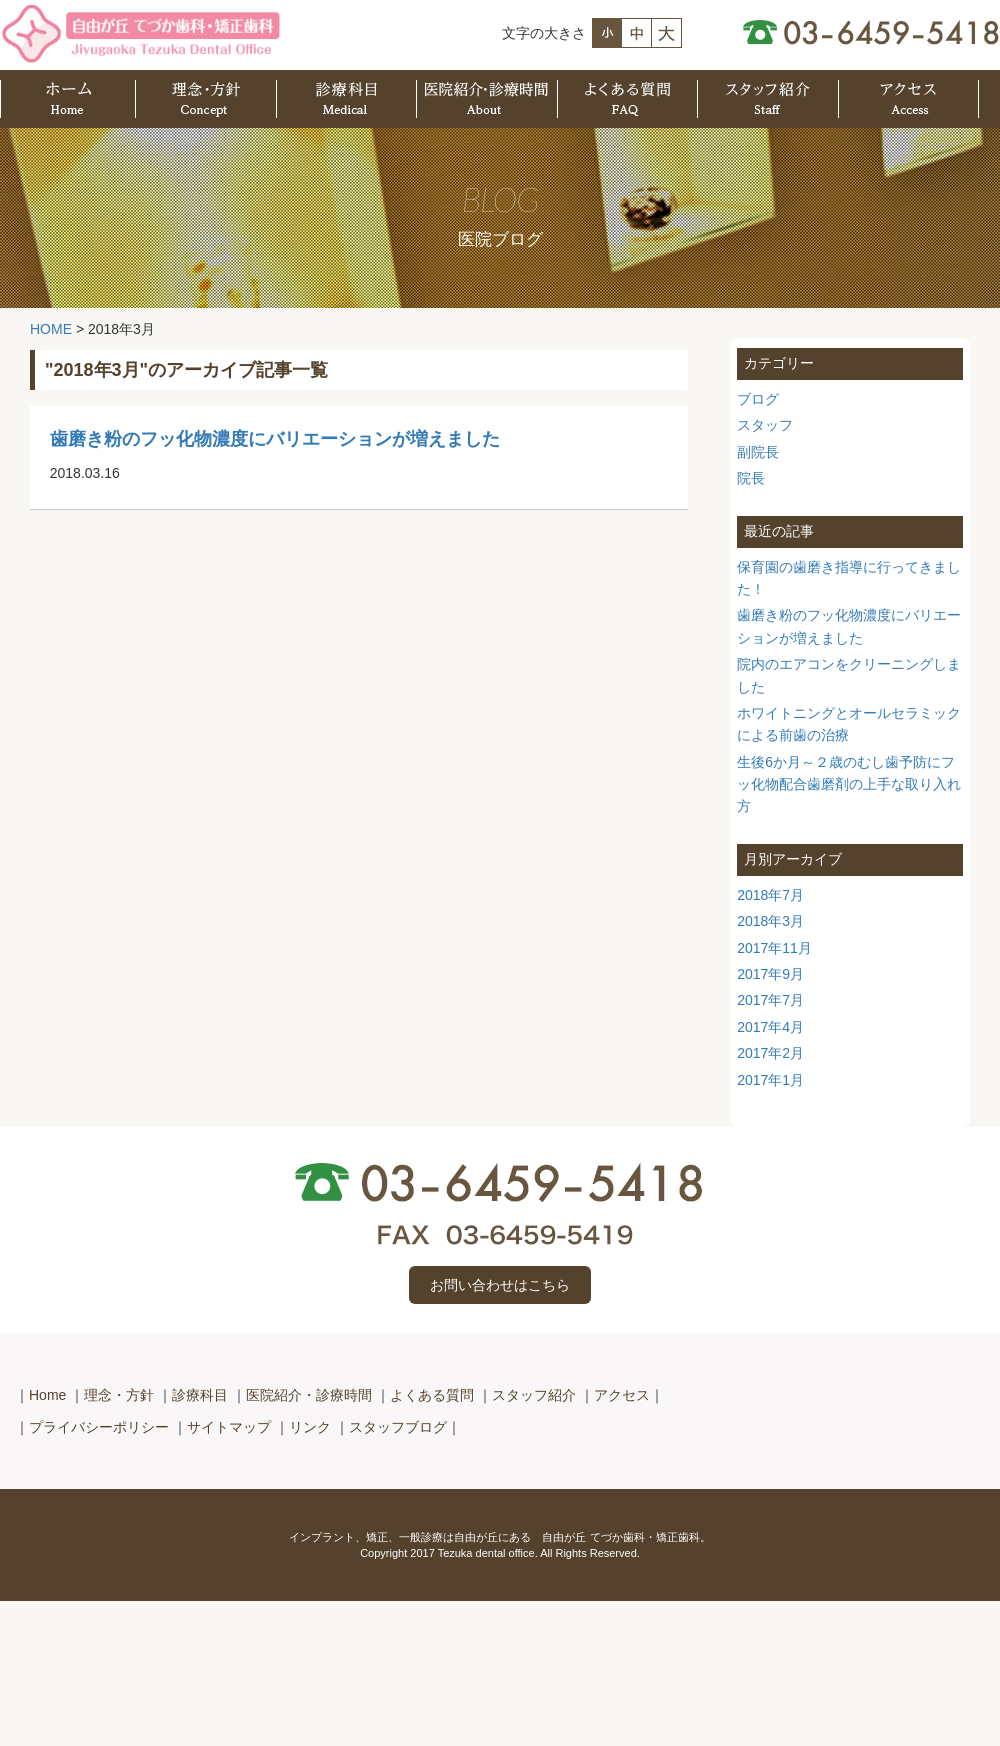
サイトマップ (229, 1427)
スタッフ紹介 (534, 1395)
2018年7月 (770, 895)
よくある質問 (432, 1395)
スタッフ (765, 425)
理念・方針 (119, 1395)
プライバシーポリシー (99, 1427)
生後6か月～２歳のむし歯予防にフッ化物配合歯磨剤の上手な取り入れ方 (849, 784)
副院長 (758, 452)
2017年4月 (770, 1027)
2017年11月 (774, 948)
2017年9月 (770, 974)
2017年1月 (770, 1080)
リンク (310, 1427)
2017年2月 (770, 1053)
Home (47, 1395)
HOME (51, 329)
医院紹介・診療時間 (309, 1395)
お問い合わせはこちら (500, 1285)
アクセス (622, 1395)
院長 (751, 478)
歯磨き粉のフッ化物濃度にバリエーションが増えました (275, 439)
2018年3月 (770, 921)
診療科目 (200, 1395)
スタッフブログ (398, 1427)
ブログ (758, 399)
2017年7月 (770, 1000)
